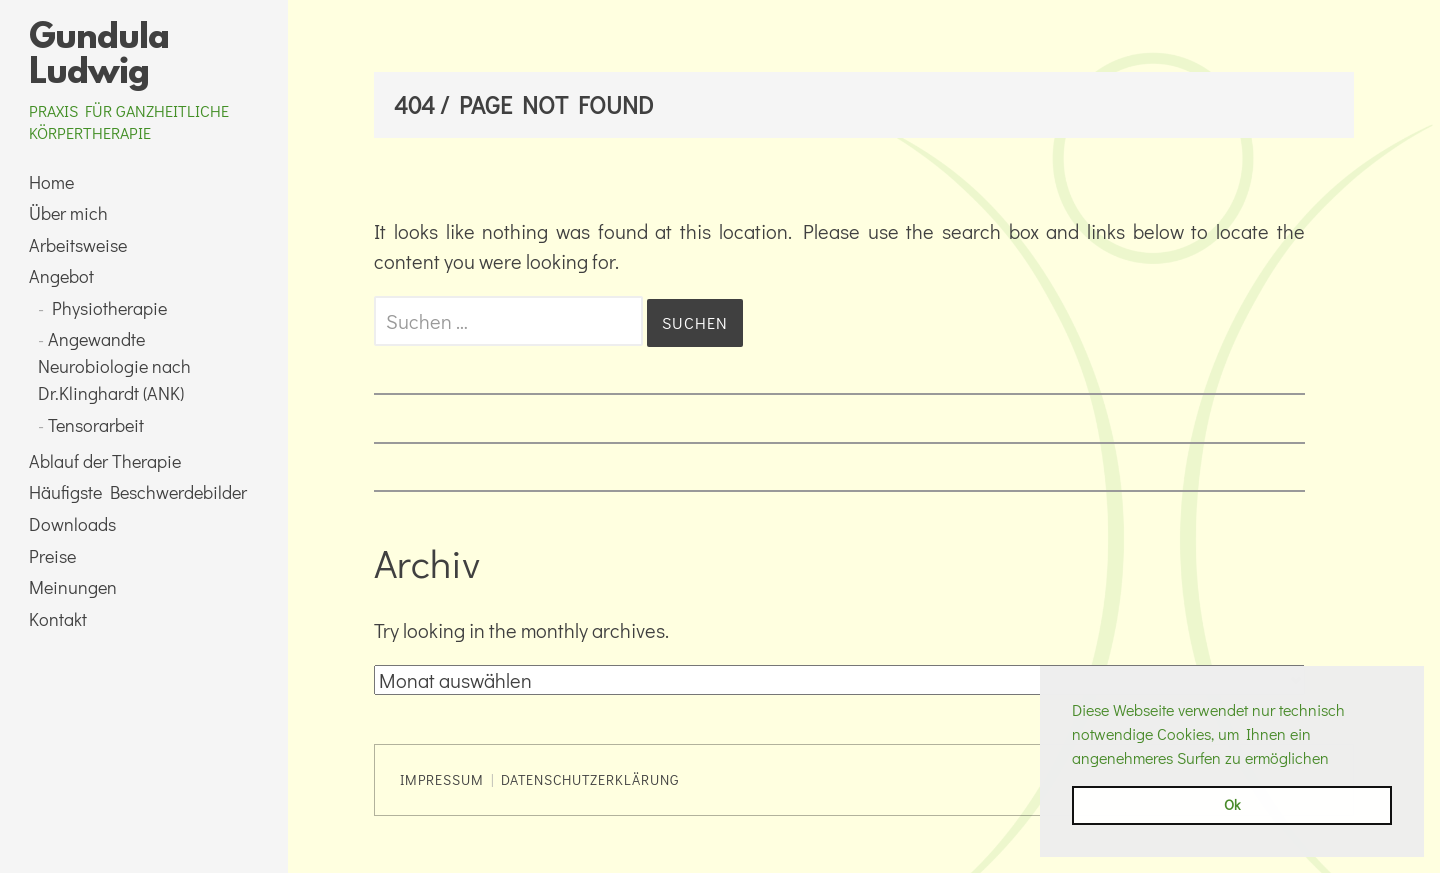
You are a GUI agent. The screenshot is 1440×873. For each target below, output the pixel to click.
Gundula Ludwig (99, 56)
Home (51, 182)
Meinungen (73, 587)
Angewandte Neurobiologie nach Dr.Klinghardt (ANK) (114, 366)
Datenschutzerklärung (590, 779)
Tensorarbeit (96, 425)
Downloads (72, 524)
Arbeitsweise (78, 245)
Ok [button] (1232, 804)
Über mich (68, 213)
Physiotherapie (109, 308)
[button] (1336, 760)
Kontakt (58, 619)
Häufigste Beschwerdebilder (138, 492)
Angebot (61, 276)
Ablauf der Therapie (105, 461)
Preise (52, 556)
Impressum (442, 779)
